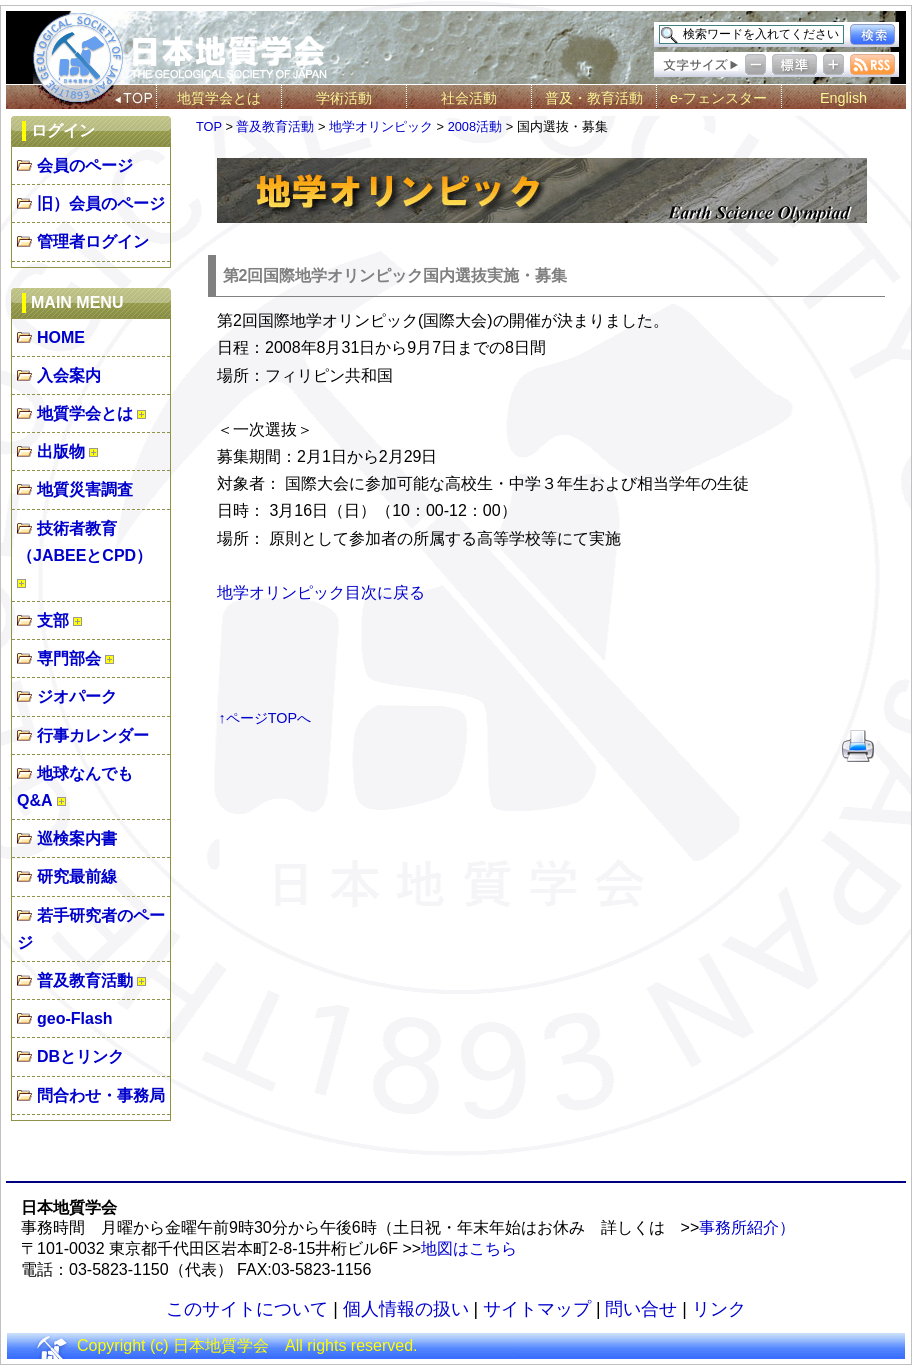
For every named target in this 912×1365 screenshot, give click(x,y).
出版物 (61, 451)
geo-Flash (75, 1018)
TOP (209, 126)
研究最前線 (77, 876)
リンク (719, 1309)
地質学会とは (219, 98)
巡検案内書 (77, 838)
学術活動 (344, 98)
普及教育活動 (85, 980)
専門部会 (69, 658)
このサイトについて (247, 1309)
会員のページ (85, 165)
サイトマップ (537, 1309)
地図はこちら (469, 1248)
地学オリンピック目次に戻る (321, 592)
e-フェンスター (718, 98)
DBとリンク (80, 1056)
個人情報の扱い (406, 1309)
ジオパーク (77, 696)
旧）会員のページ (101, 203)
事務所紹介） (747, 1227)
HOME (61, 337)
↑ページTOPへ (265, 718)
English (843, 98)
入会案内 (69, 375)
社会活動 (469, 98)
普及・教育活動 (594, 98)
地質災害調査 (85, 489)
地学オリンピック (381, 126)
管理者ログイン (93, 241)
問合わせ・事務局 (101, 1095)
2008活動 (475, 126)
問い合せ (641, 1309)
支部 (53, 620)
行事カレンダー (93, 735)
